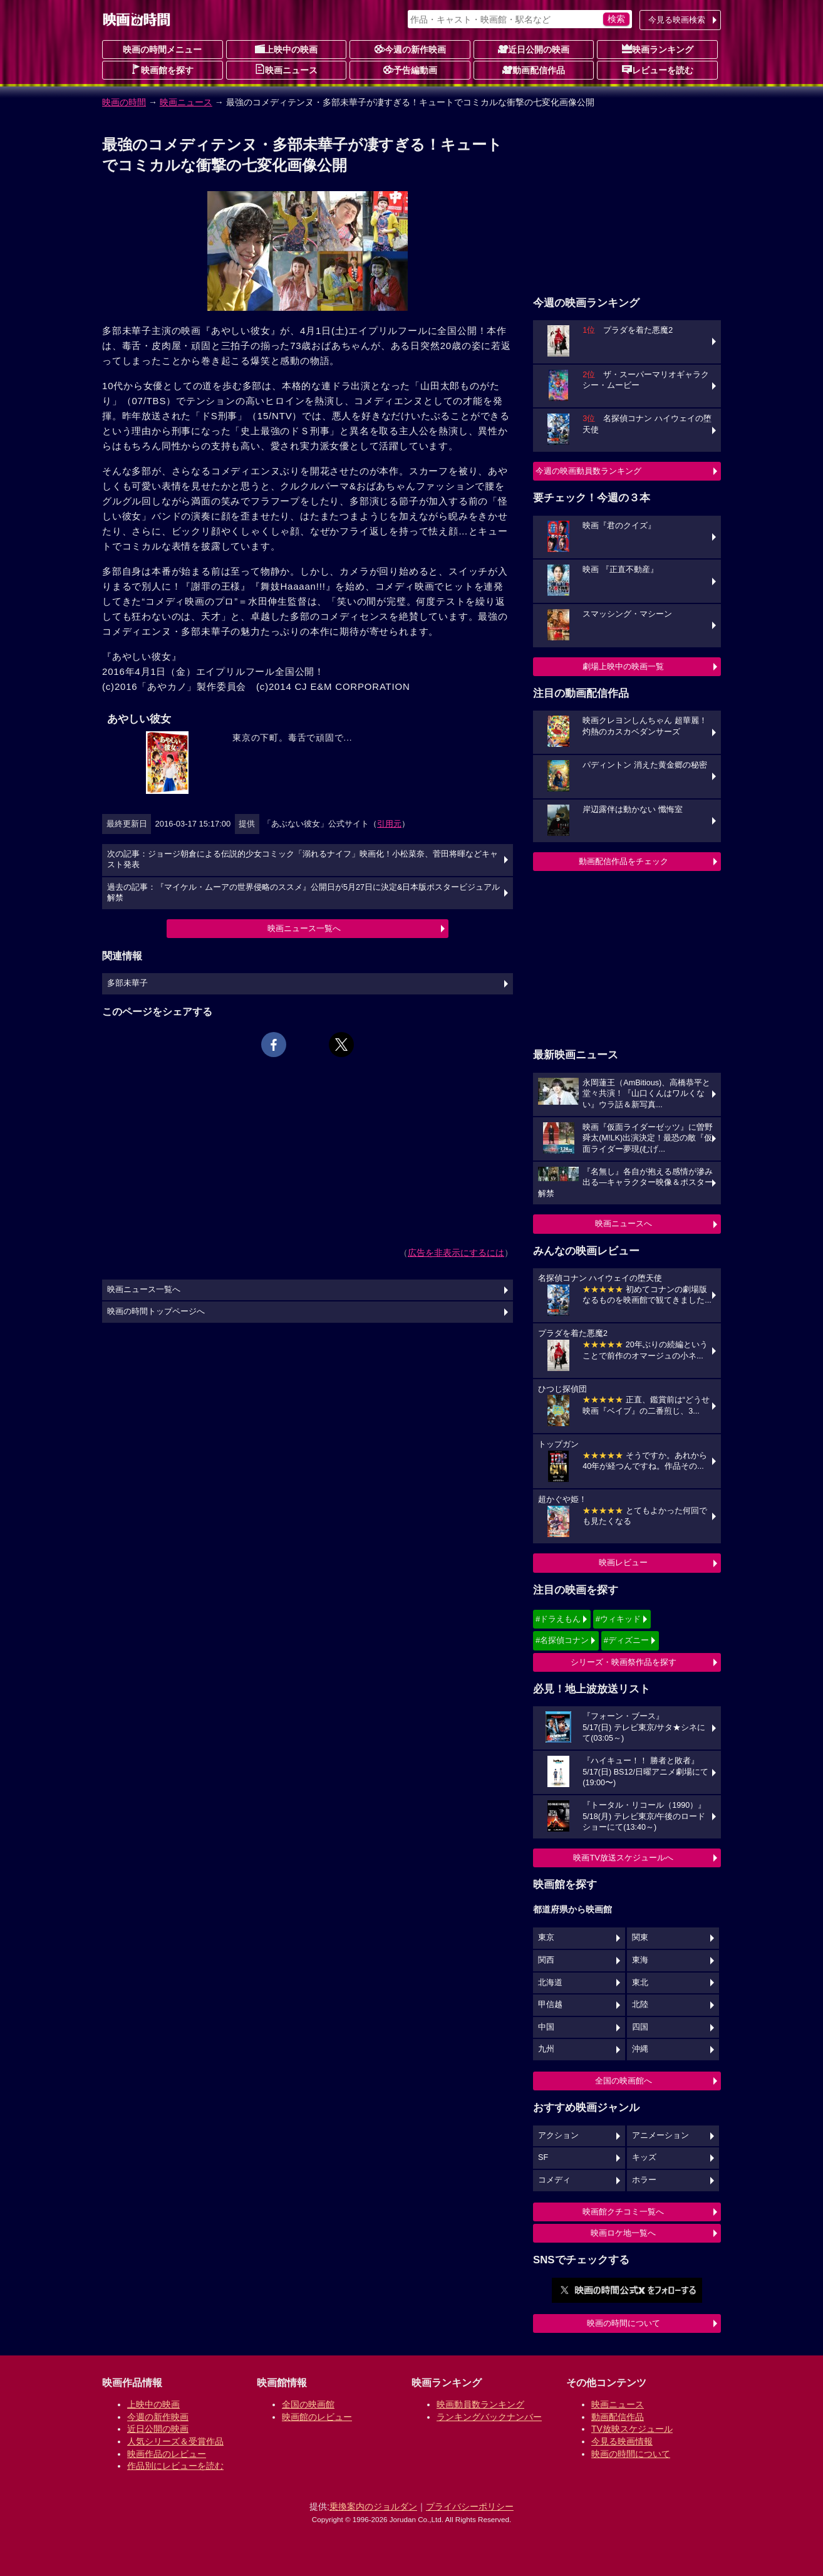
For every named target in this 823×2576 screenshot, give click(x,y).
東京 (546, 1937)
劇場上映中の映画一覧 (623, 666)
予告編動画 (410, 69)
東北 (640, 1982)
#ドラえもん (558, 1619)
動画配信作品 (533, 69)
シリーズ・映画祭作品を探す (623, 1662)
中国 (546, 2027)
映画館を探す (162, 69)
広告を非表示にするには (456, 1253)
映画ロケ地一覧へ (623, 2233)
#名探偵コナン (562, 1640)
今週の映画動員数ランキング (588, 471)
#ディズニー (626, 1640)
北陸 (640, 2004)
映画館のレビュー (317, 2417)
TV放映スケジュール (632, 2429)
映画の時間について (623, 2323)
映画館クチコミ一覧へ (623, 2211)
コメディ (554, 2180)
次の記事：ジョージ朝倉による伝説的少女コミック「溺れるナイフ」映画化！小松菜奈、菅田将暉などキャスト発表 (302, 860)
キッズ (644, 2157)
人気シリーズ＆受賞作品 (175, 2441)
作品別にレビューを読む (175, 2466)
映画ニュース (286, 69)
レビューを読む (657, 69)
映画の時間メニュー (162, 49)
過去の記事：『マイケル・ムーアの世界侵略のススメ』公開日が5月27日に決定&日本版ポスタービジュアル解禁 (303, 893)
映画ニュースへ (623, 1223)
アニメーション (660, 2135)
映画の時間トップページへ (156, 1311)
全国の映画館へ (623, 2080)
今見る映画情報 (622, 2441)
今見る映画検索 (676, 19)
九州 (546, 2049)
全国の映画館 (308, 2404)
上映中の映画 (286, 49)
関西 (546, 1960)
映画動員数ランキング (480, 2404)
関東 (640, 1937)
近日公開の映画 (533, 49)
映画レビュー (623, 1562)
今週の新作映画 (410, 49)
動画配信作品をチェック (623, 861)
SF (543, 2157)
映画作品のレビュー (166, 2454)
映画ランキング (657, 49)
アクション (558, 2135)
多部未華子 (127, 983)
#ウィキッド (618, 1619)
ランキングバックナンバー (489, 2417)
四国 (640, 2027)
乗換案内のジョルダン (373, 2506)
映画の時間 (124, 102)
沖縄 (640, 2049)
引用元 (389, 823)
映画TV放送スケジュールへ (623, 1857)
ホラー (644, 2180)
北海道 (550, 1982)
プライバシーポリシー (470, 2506)
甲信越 (550, 2004)
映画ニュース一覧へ (304, 928)
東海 (640, 1960)
